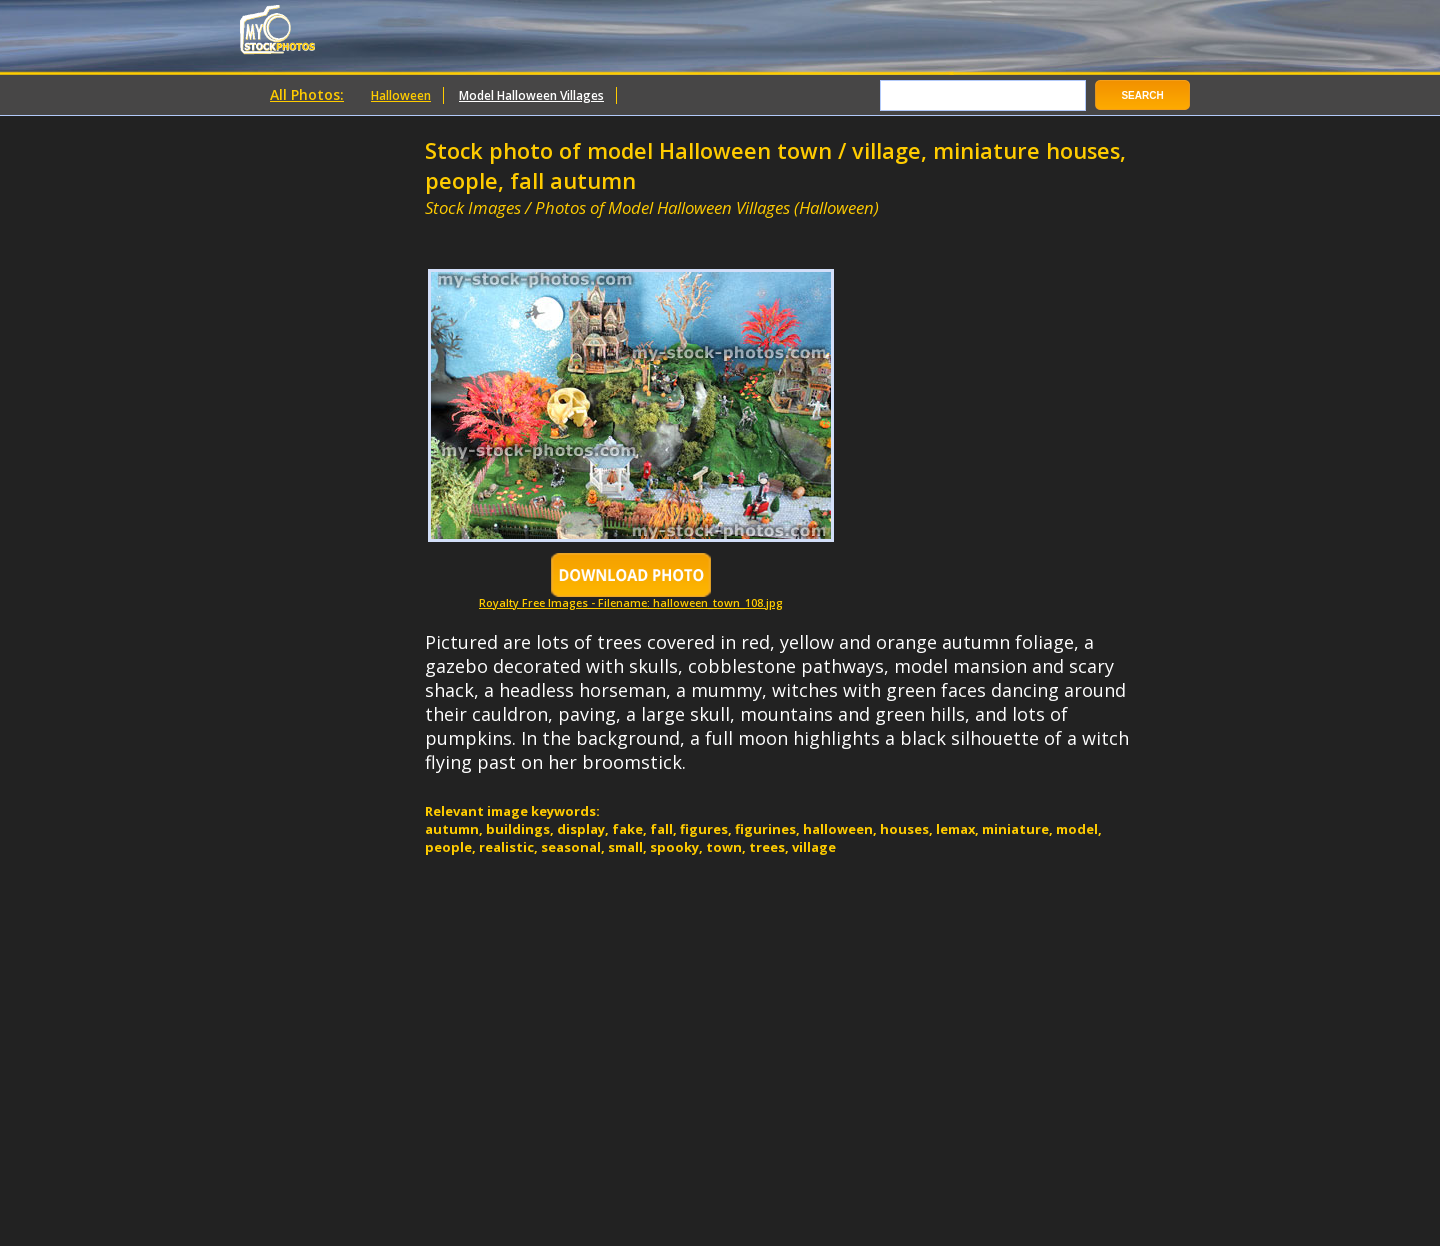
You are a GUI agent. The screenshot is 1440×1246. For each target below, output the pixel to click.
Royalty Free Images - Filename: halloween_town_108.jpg (631, 597)
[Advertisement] (659, 227)
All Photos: (307, 94)
